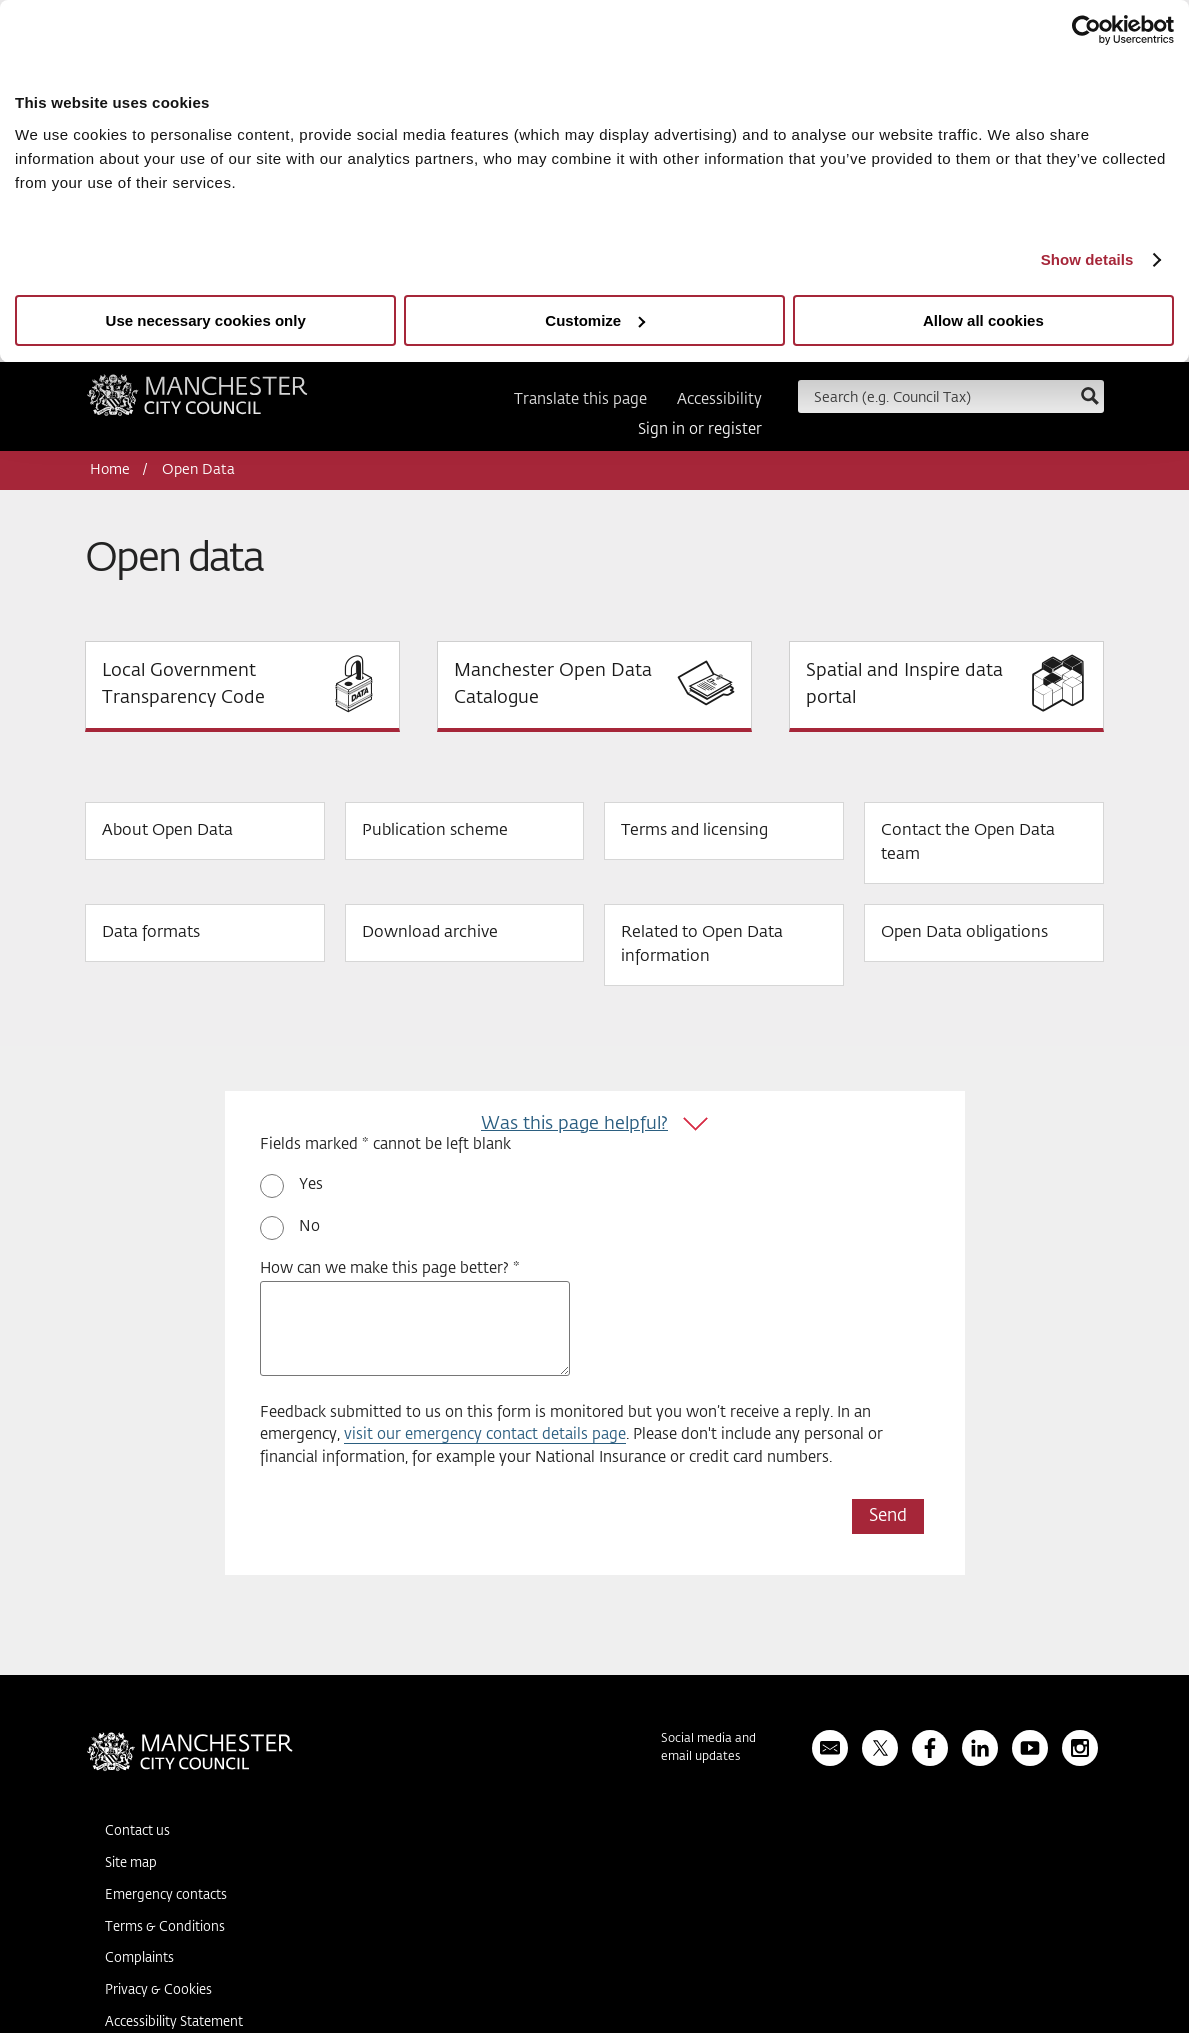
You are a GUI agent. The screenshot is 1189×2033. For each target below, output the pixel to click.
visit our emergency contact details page (485, 1434)
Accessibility (719, 399)
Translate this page (580, 399)
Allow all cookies (983, 320)
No (309, 1226)
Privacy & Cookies (158, 1990)
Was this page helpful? (574, 1124)
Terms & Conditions (165, 1927)
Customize (595, 320)
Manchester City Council (197, 402)
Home (110, 470)
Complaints (139, 1958)
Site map (131, 1863)
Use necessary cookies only (206, 320)
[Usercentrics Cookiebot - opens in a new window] (1086, 30)
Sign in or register (700, 429)
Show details (1087, 259)
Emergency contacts (166, 1895)
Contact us (137, 1831)
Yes (311, 1184)
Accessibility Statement (174, 2022)
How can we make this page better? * (390, 1268)
